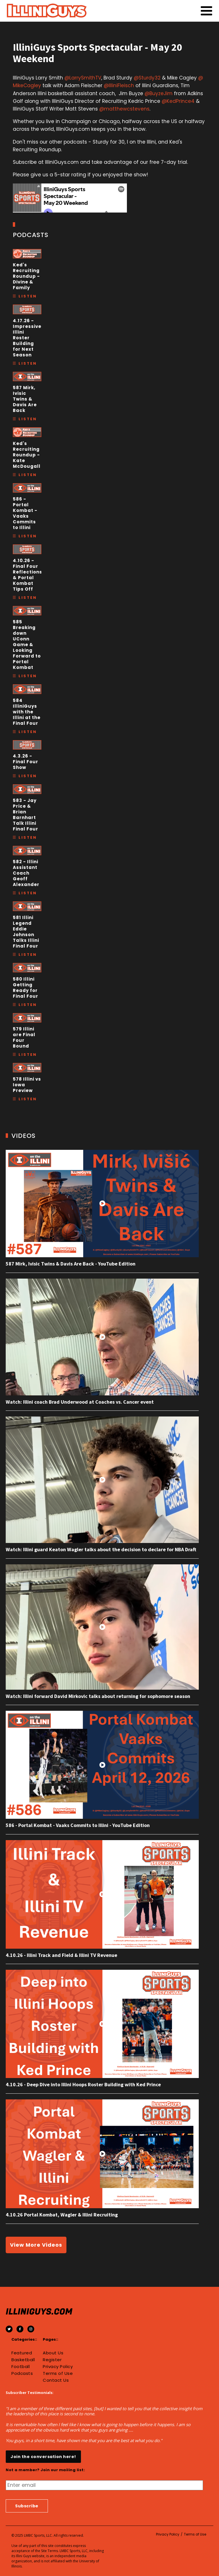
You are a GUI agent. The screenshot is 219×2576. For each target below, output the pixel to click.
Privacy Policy (58, 2366)
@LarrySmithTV (82, 77)
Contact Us (56, 2380)
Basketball (23, 2359)
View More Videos (36, 2244)
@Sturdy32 (147, 77)
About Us (53, 2353)
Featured (21, 2353)
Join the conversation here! (43, 2456)
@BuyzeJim (159, 93)
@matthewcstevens (124, 108)
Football (20, 2366)
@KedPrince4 (178, 101)
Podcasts (22, 2373)
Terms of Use (58, 2373)
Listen (28, 296)
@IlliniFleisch (119, 85)
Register (52, 2359)
